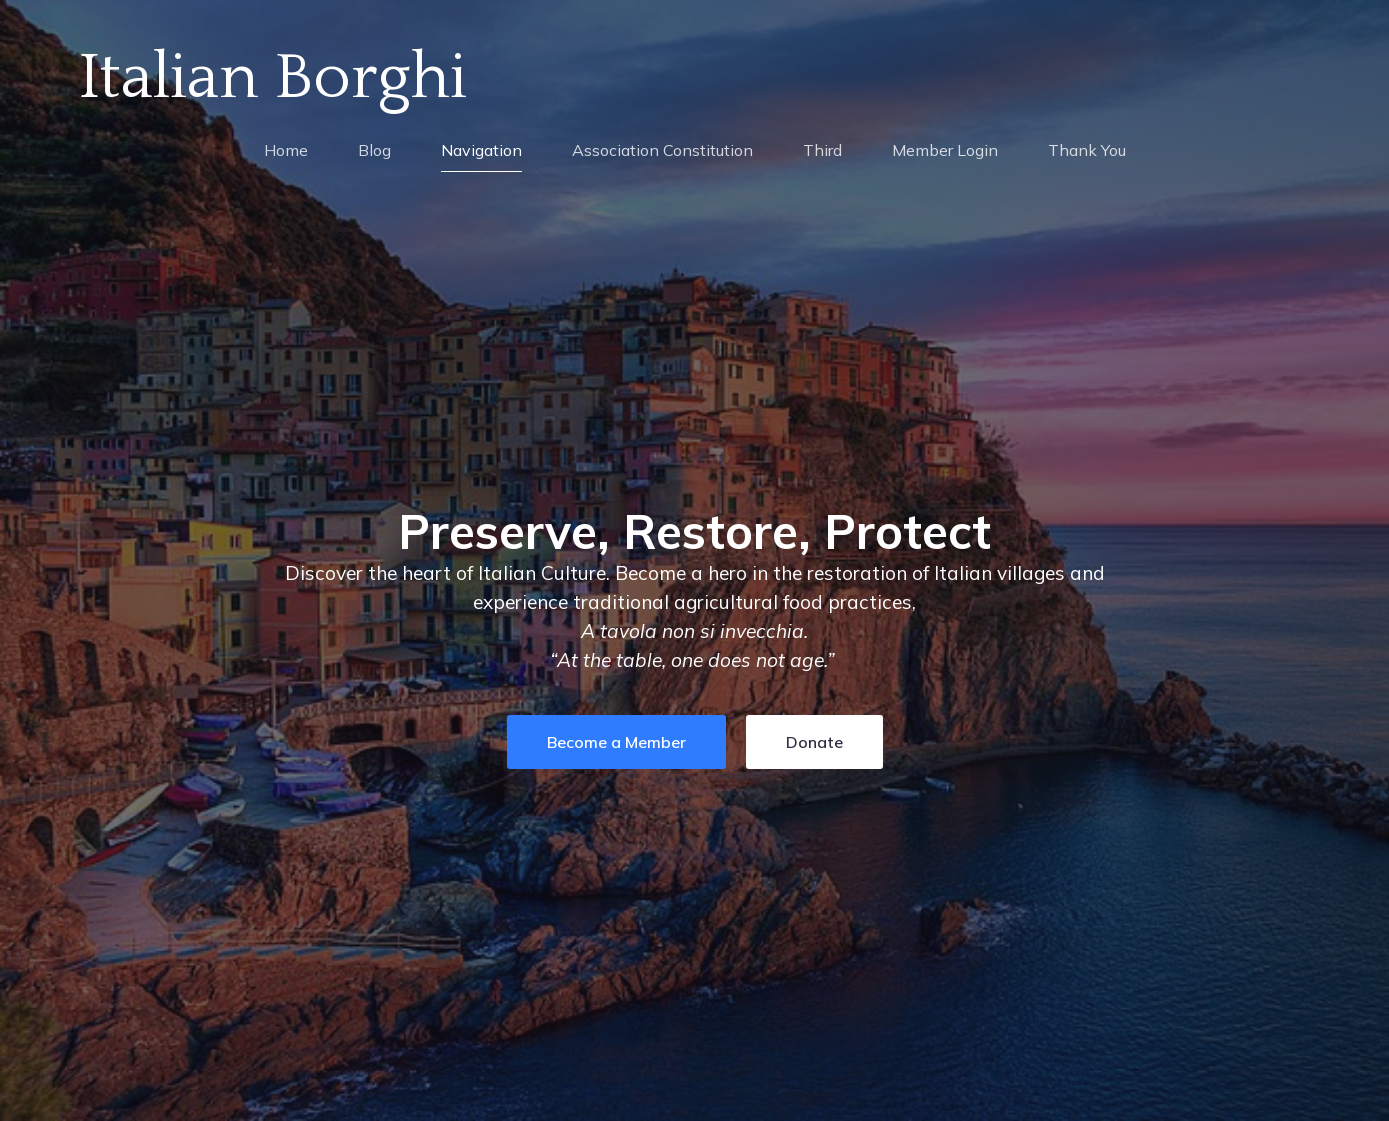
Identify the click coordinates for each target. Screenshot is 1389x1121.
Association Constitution (662, 150)
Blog (374, 150)
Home (286, 150)
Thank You (1087, 150)
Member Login (945, 150)
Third (822, 150)
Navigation (481, 150)
